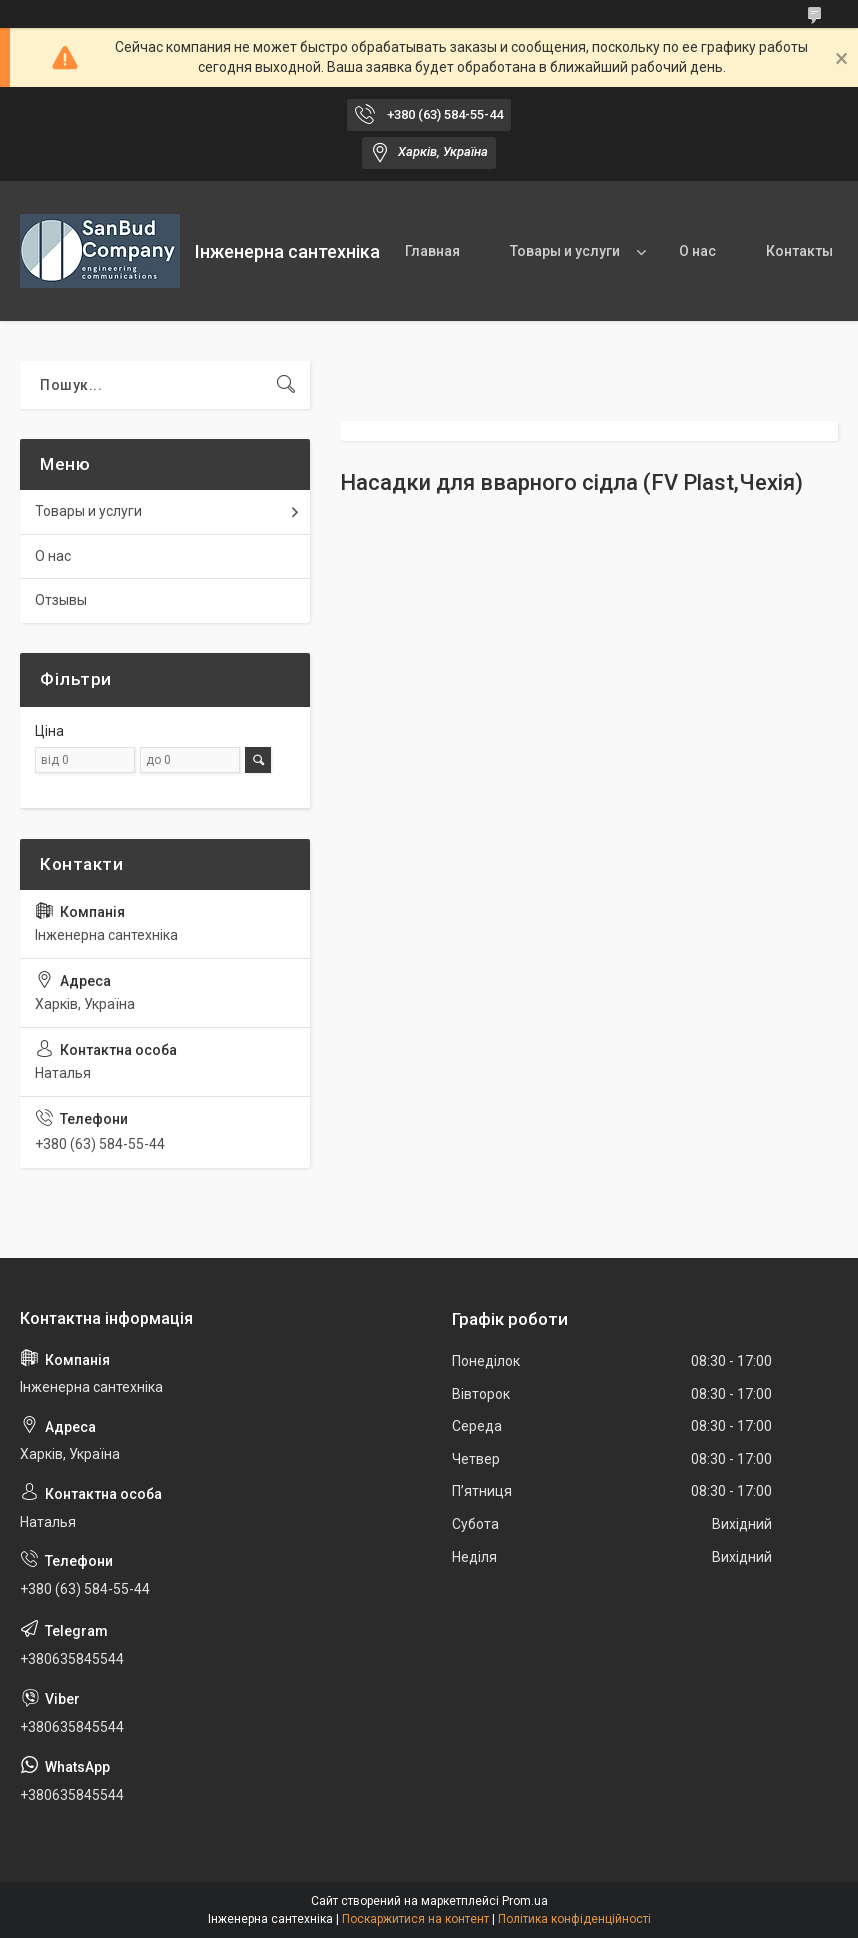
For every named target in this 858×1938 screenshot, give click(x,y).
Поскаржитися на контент (415, 1919)
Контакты (799, 251)
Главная (432, 251)
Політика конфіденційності (574, 1919)
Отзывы (61, 600)
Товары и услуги (565, 251)
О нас (697, 251)
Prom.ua (525, 1901)
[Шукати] (286, 385)
